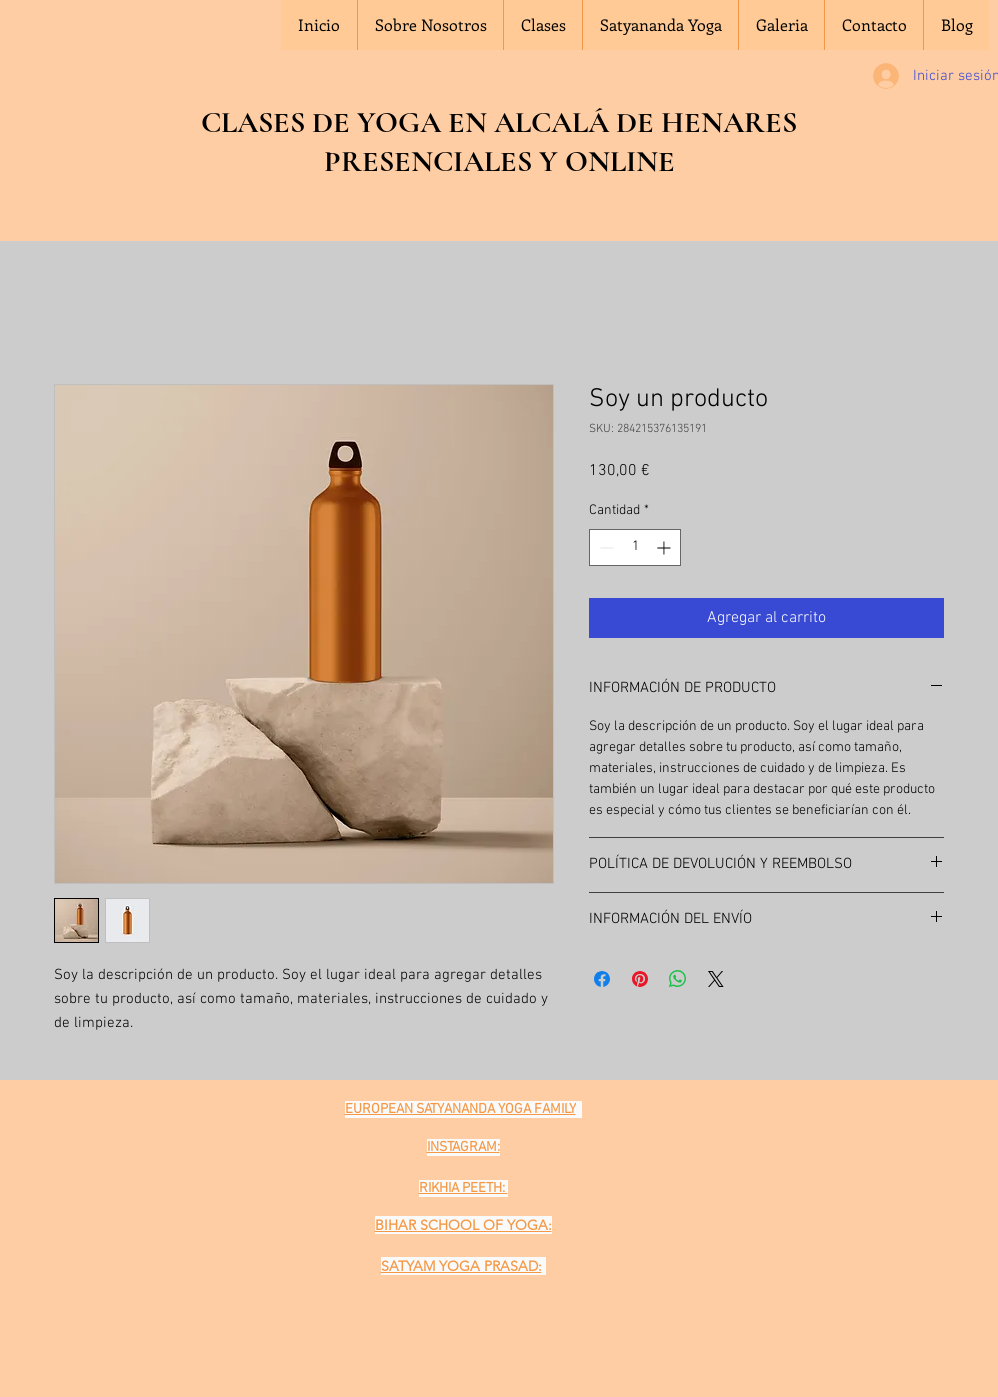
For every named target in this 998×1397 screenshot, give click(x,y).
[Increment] (665, 547)
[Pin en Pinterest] (640, 979)
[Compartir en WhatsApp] (678, 979)
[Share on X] (716, 979)
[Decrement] (604, 547)
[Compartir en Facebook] (602, 979)
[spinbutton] (635, 547)
